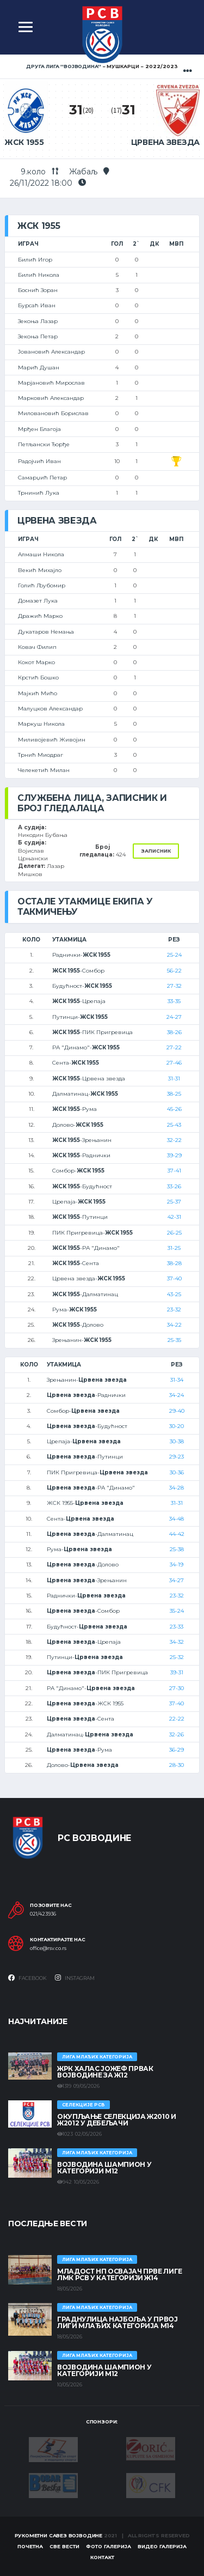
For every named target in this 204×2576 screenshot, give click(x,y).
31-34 (176, 1379)
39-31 (176, 1672)
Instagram (75, 1977)
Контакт (102, 2557)
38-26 (174, 1032)
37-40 (174, 1278)
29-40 (176, 1410)
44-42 (176, 1534)
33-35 (174, 1001)
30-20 (176, 1426)
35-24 (177, 1610)
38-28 (174, 1263)
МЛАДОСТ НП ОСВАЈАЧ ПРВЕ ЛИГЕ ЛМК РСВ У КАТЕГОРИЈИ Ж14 (119, 2274)
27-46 (174, 1062)
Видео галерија (162, 2546)
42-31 (174, 1216)
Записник (156, 851)
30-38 (177, 1441)
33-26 (174, 1186)
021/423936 (43, 1914)
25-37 (174, 1201)
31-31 (174, 1078)
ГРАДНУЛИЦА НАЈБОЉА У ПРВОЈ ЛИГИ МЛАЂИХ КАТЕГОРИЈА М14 (117, 2322)
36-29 (176, 1749)
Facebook (27, 1977)
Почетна (30, 2546)
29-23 (176, 1456)
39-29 (174, 1155)
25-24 (174, 954)
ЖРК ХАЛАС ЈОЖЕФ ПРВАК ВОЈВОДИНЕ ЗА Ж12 (105, 2071)
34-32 (177, 1641)
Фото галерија (108, 2546)
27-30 (176, 1688)
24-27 (174, 1016)
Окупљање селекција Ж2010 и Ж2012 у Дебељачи (116, 2119)
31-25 (174, 1247)
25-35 (174, 1340)
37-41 (174, 1170)
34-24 (176, 1395)
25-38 (177, 1549)
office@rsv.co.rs (48, 1948)
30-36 (177, 1472)
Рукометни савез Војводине (59, 2535)
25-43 (174, 1124)
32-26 (176, 1734)
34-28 (176, 1487)
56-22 (174, 970)
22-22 (176, 1718)
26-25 (174, 1232)
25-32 (177, 1657)
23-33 (176, 1626)
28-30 (176, 1765)
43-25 (174, 1294)
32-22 (174, 1140)
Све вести (64, 2546)
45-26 (174, 1109)
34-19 (176, 1564)
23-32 (174, 1309)
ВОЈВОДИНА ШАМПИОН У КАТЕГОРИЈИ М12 (104, 2167)
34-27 (176, 1580)
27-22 (174, 1047)
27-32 (174, 985)
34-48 (176, 1518)
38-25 (174, 1093)
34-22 (174, 1324)
